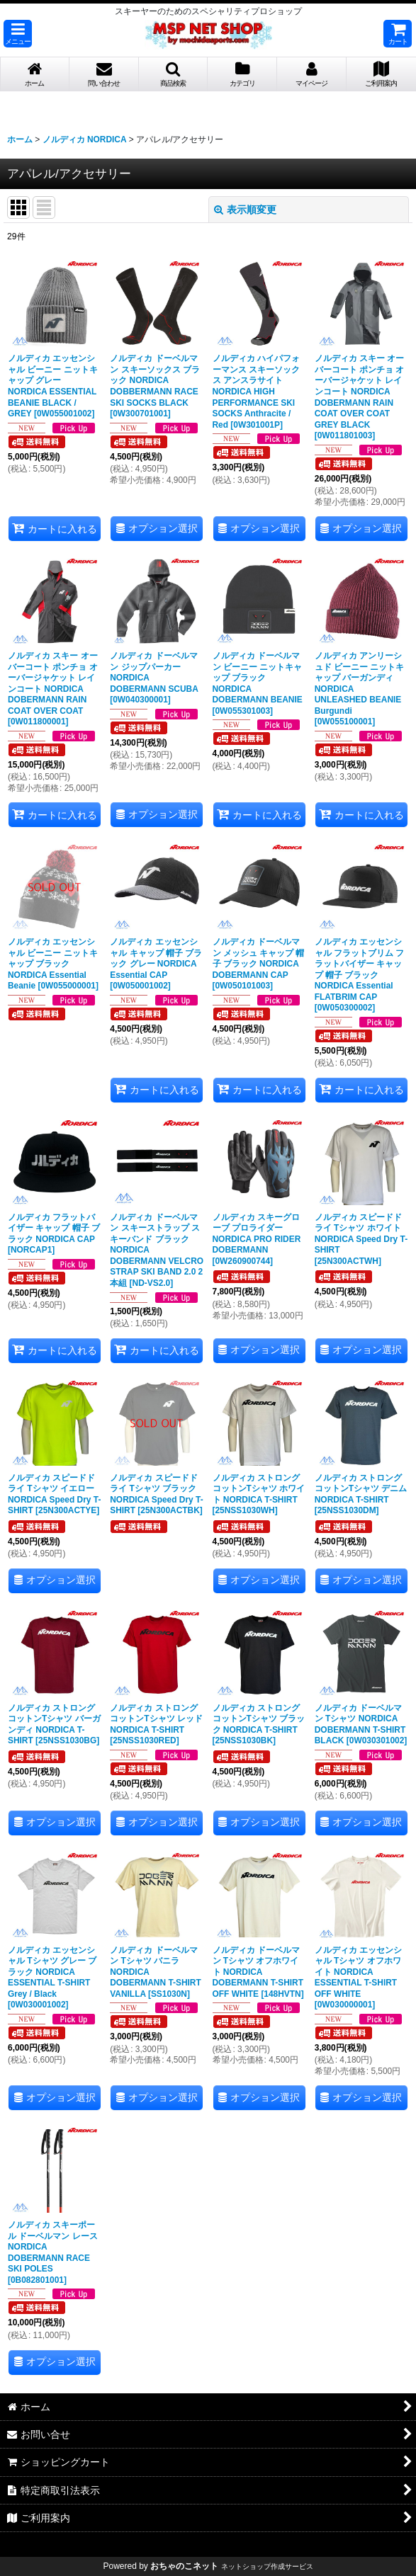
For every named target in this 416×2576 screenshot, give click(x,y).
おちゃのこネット (184, 2566)
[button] (18, 33)
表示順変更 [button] (245, 209)
